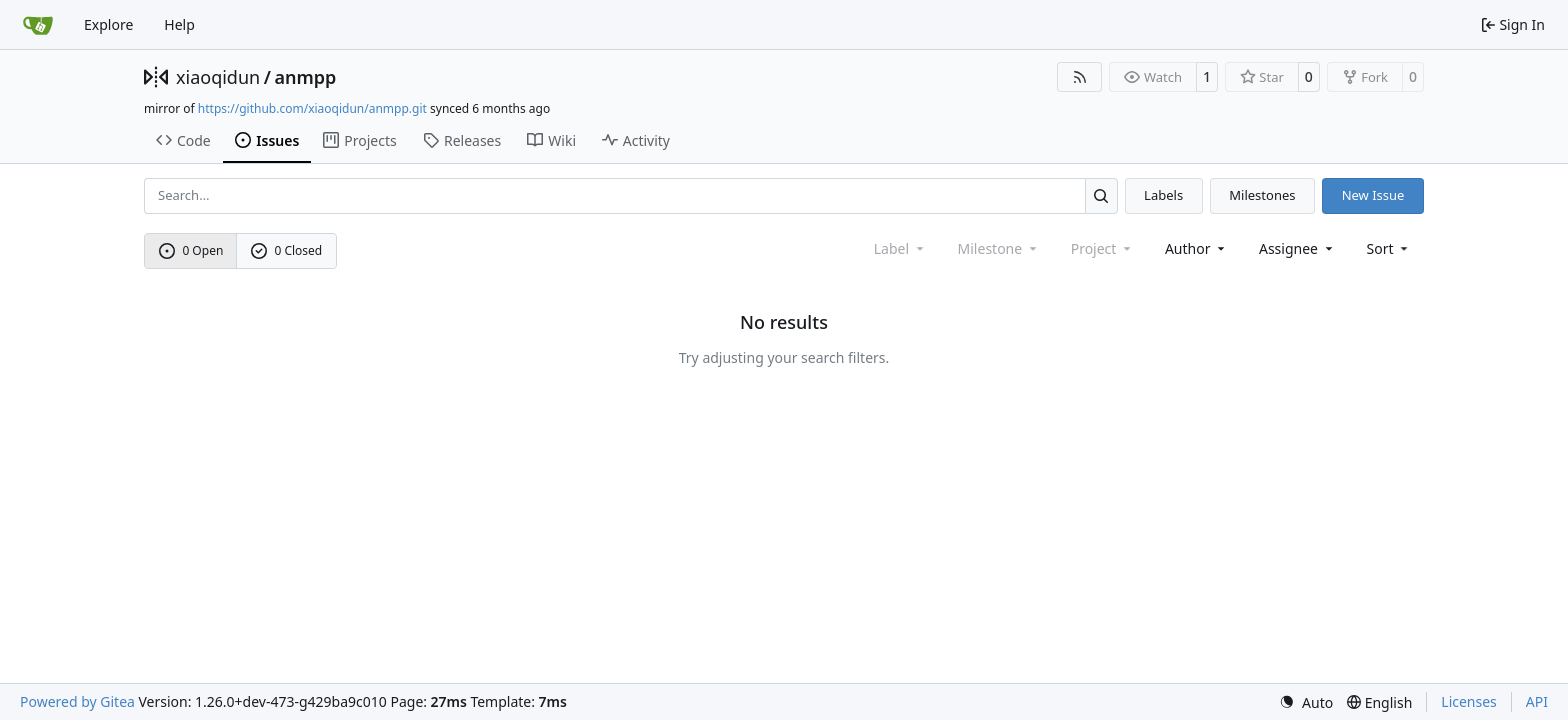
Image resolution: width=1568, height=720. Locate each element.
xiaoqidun (218, 77)
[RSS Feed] (1080, 77)
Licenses (1469, 701)
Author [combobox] (1196, 248)
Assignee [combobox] (1297, 248)
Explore (108, 24)
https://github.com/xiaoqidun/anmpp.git (312, 108)
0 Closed (287, 250)
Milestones (1262, 195)
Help (179, 24)
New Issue (1373, 195)
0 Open (191, 250)
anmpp (305, 77)
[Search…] (1101, 195)
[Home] (38, 25)
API (1537, 701)
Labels (1163, 195)
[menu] (1389, 248)
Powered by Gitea (77, 701)
